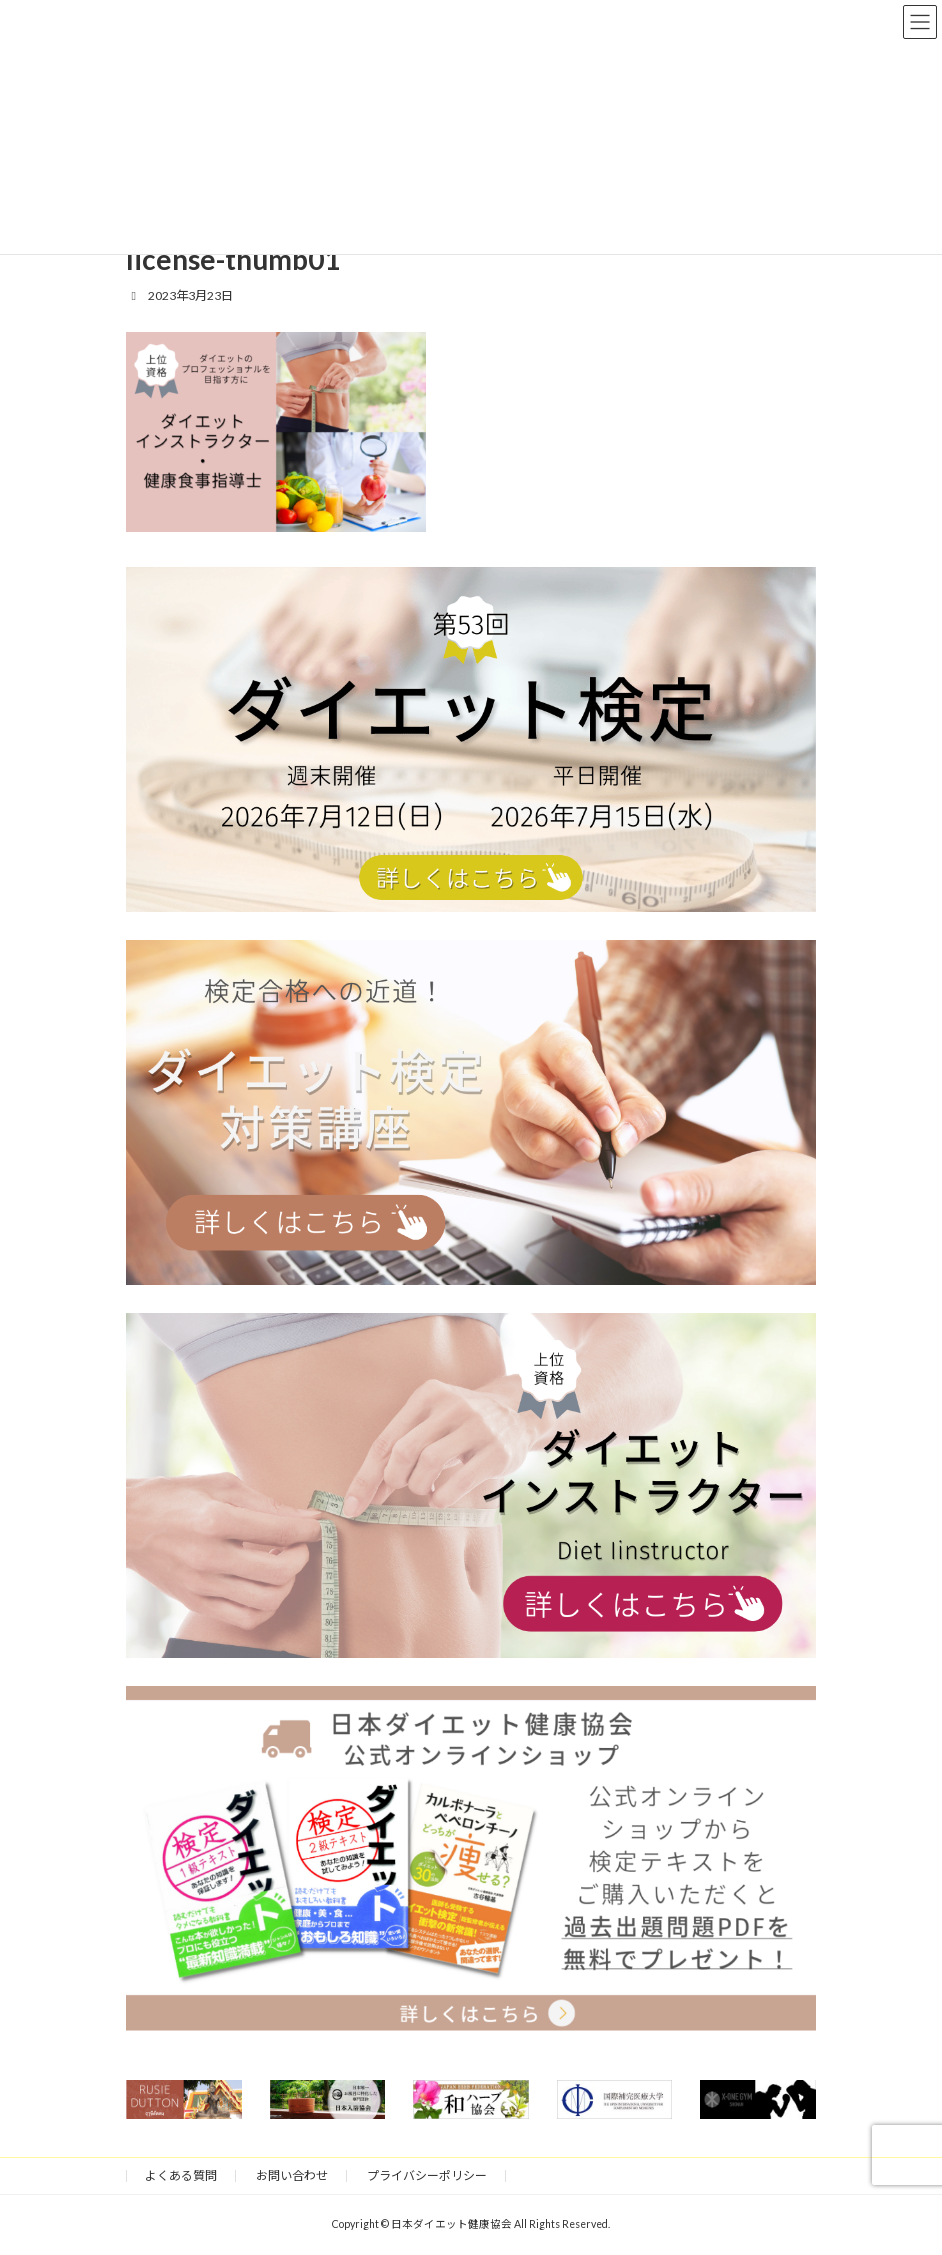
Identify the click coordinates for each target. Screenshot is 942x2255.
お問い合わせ (292, 2175)
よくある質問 (181, 2175)
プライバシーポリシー (427, 2175)
